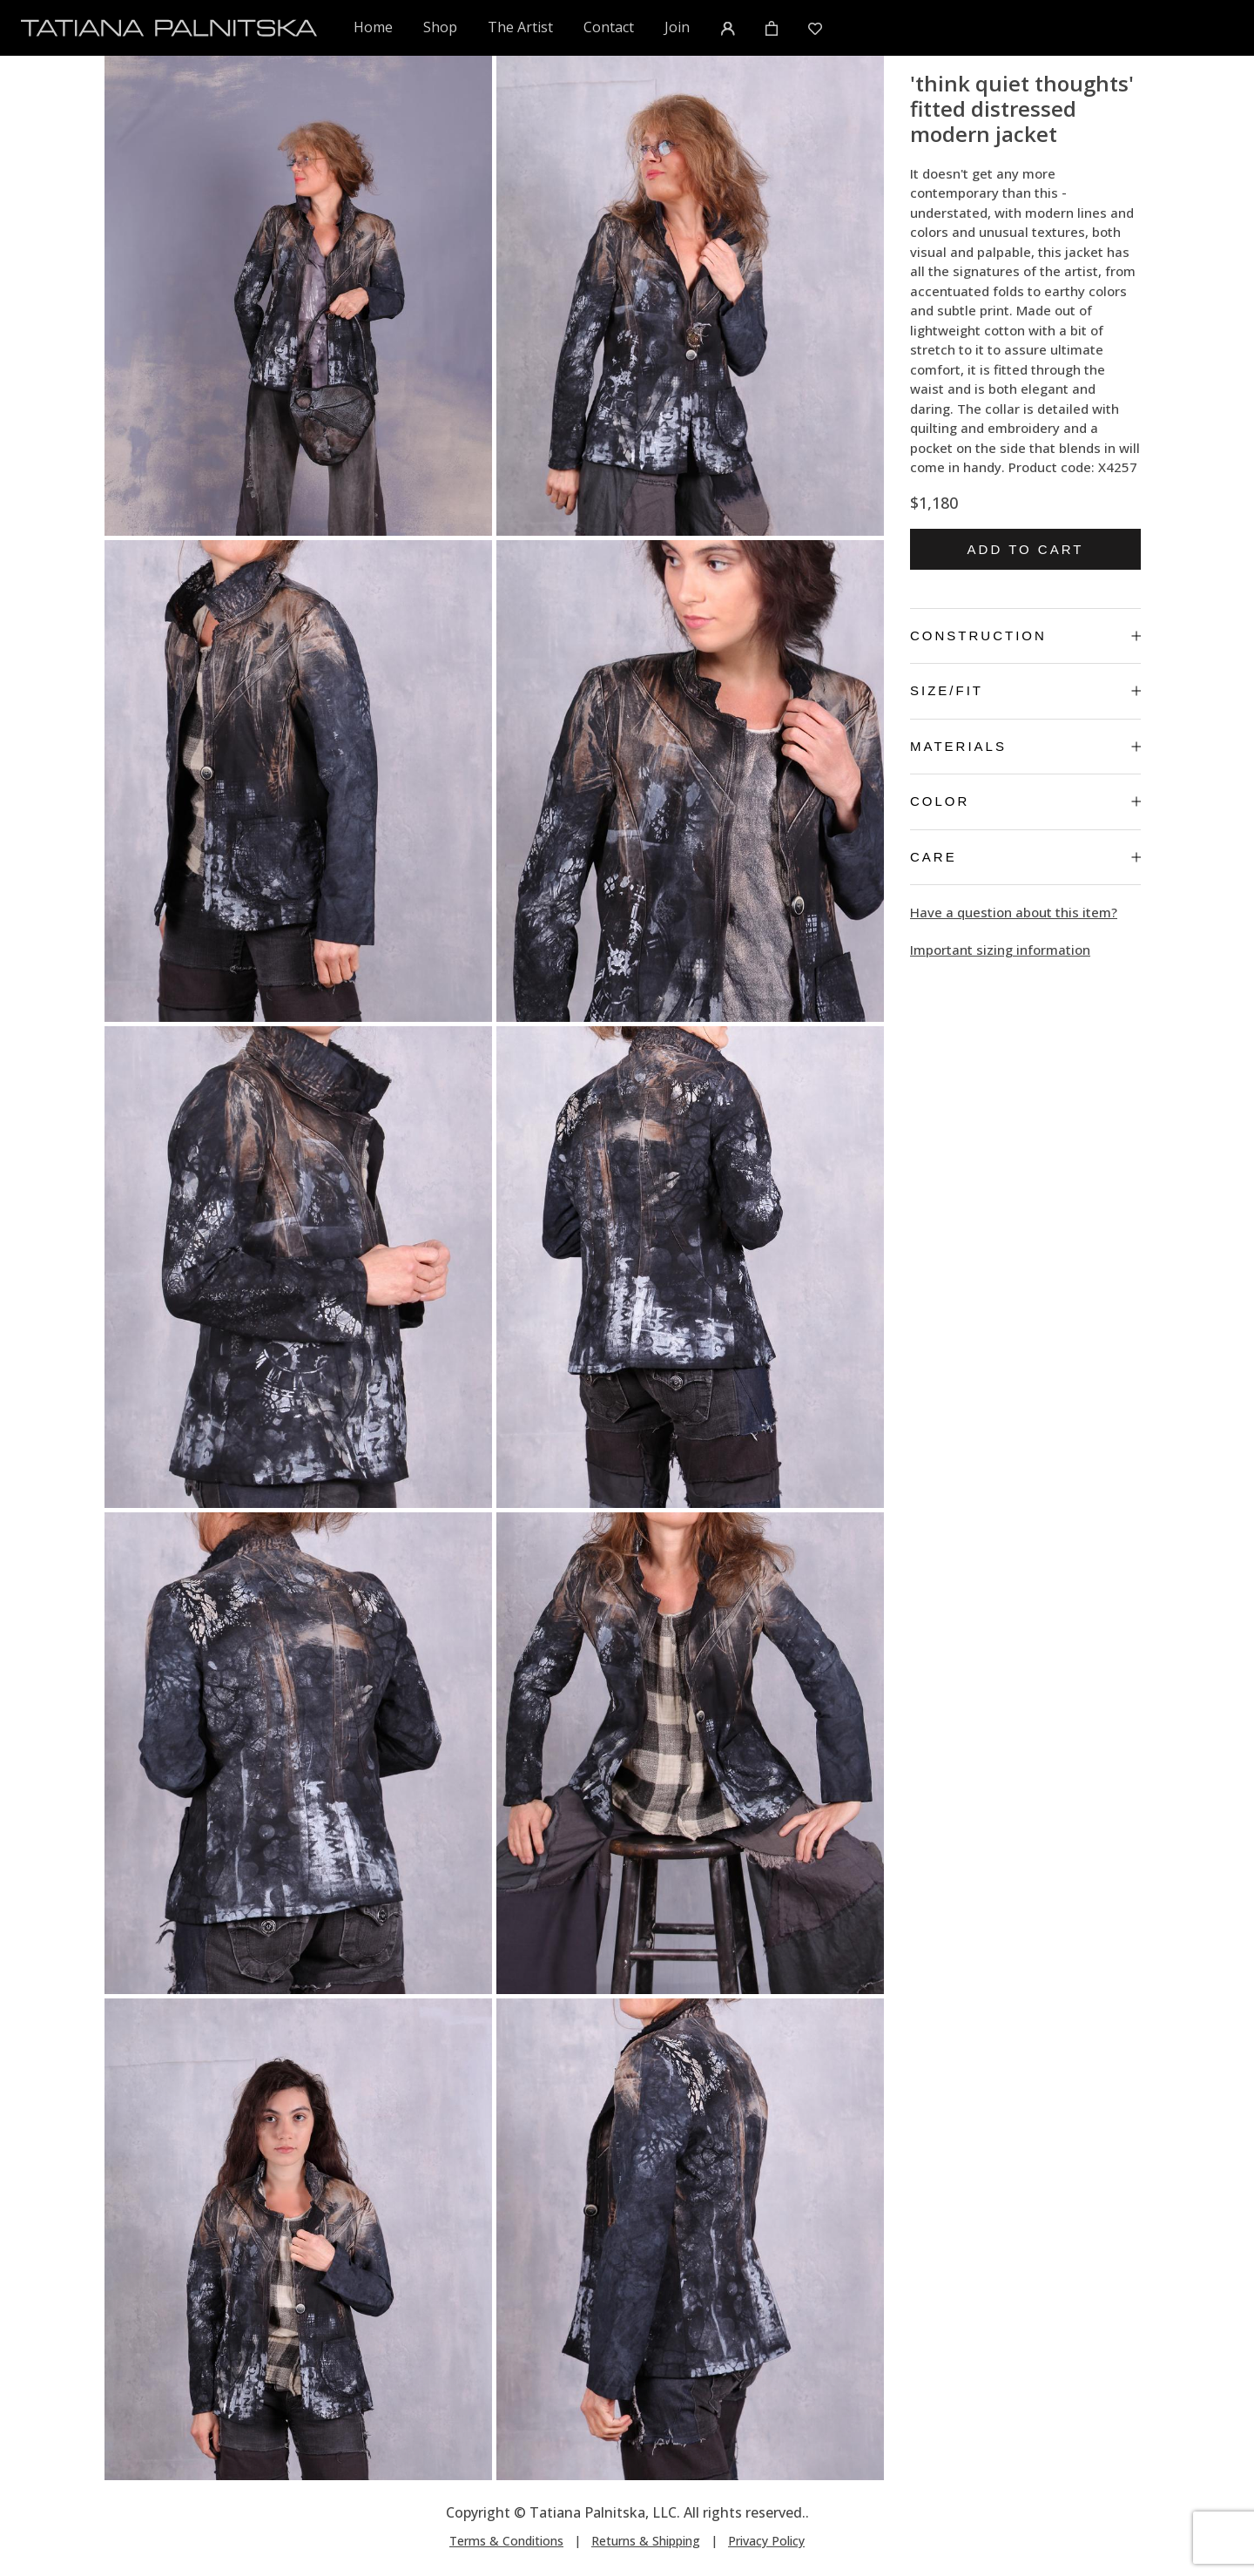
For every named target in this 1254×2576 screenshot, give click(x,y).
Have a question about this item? (1013, 912)
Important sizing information (1000, 949)
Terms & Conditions (506, 2540)
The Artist (520, 27)
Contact (608, 27)
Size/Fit (1025, 690)
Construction (1025, 635)
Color (1025, 801)
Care (1025, 856)
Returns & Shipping (645, 2540)
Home (374, 27)
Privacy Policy (766, 2540)
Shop (440, 27)
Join (677, 27)
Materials (1025, 746)
